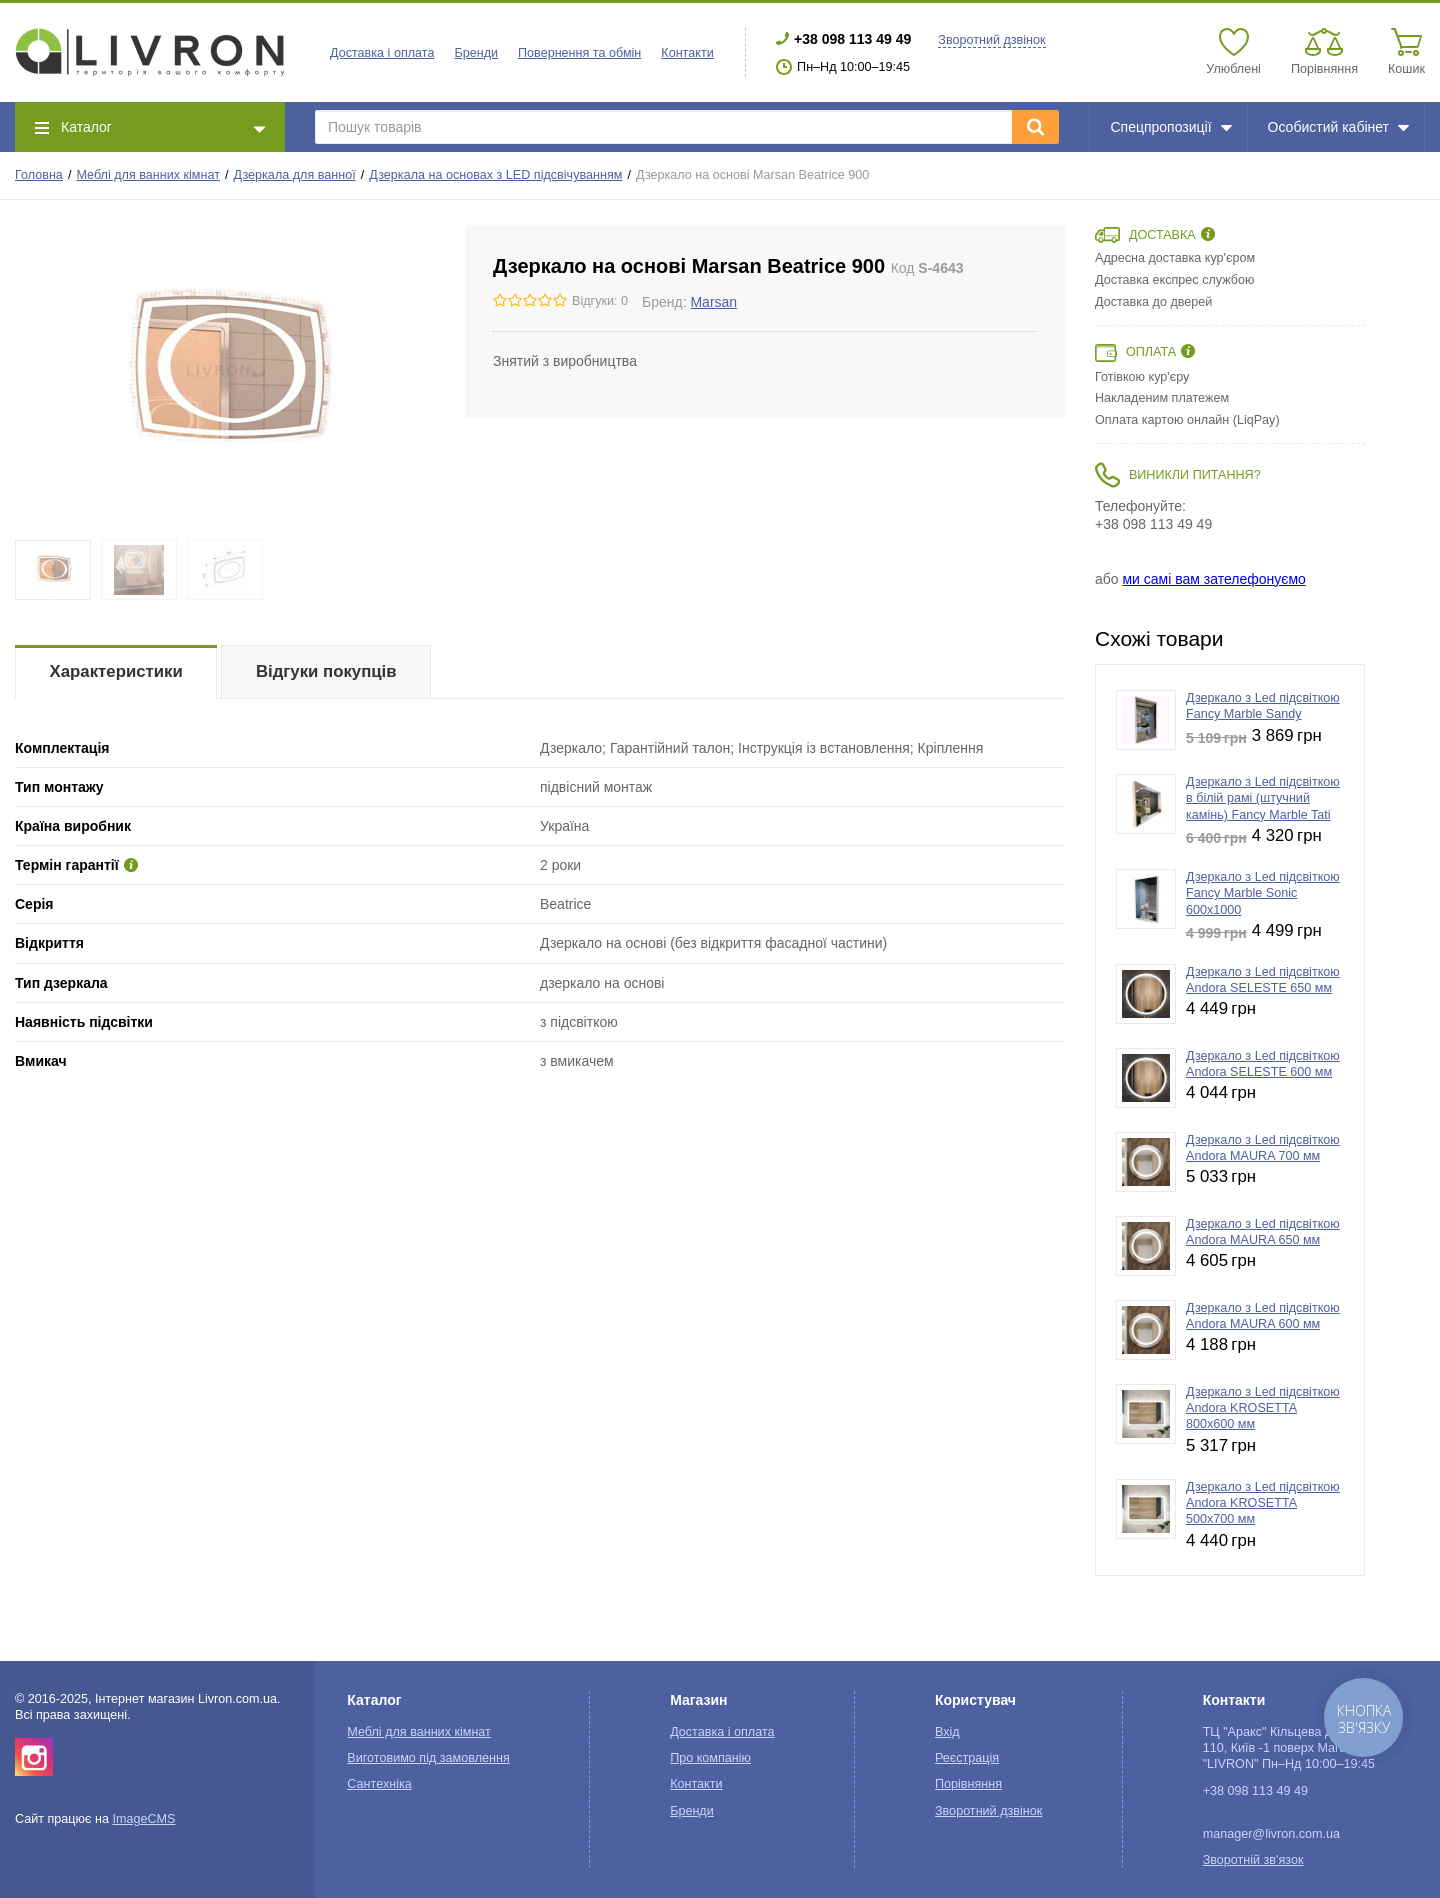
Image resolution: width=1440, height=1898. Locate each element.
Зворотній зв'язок (1253, 1860)
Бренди (476, 53)
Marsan (713, 302)
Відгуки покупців (326, 671)
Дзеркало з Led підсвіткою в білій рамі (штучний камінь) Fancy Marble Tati (1263, 798)
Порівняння (968, 1784)
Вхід (947, 1732)
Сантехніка (379, 1784)
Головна (39, 175)
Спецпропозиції (1170, 127)
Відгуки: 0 (600, 301)
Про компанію (710, 1758)
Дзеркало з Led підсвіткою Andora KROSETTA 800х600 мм (1263, 1408)
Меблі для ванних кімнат (148, 175)
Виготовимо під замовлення (428, 1758)
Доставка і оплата (382, 53)
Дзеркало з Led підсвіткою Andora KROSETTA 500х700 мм (1263, 1503)
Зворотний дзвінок (991, 40)
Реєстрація (967, 1758)
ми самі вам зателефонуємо (1213, 579)
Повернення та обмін (579, 53)
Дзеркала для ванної (295, 175)
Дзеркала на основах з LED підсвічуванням (495, 175)
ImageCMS (143, 1819)
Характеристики (116, 671)
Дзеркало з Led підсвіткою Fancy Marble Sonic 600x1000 (1263, 893)
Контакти (687, 53)
